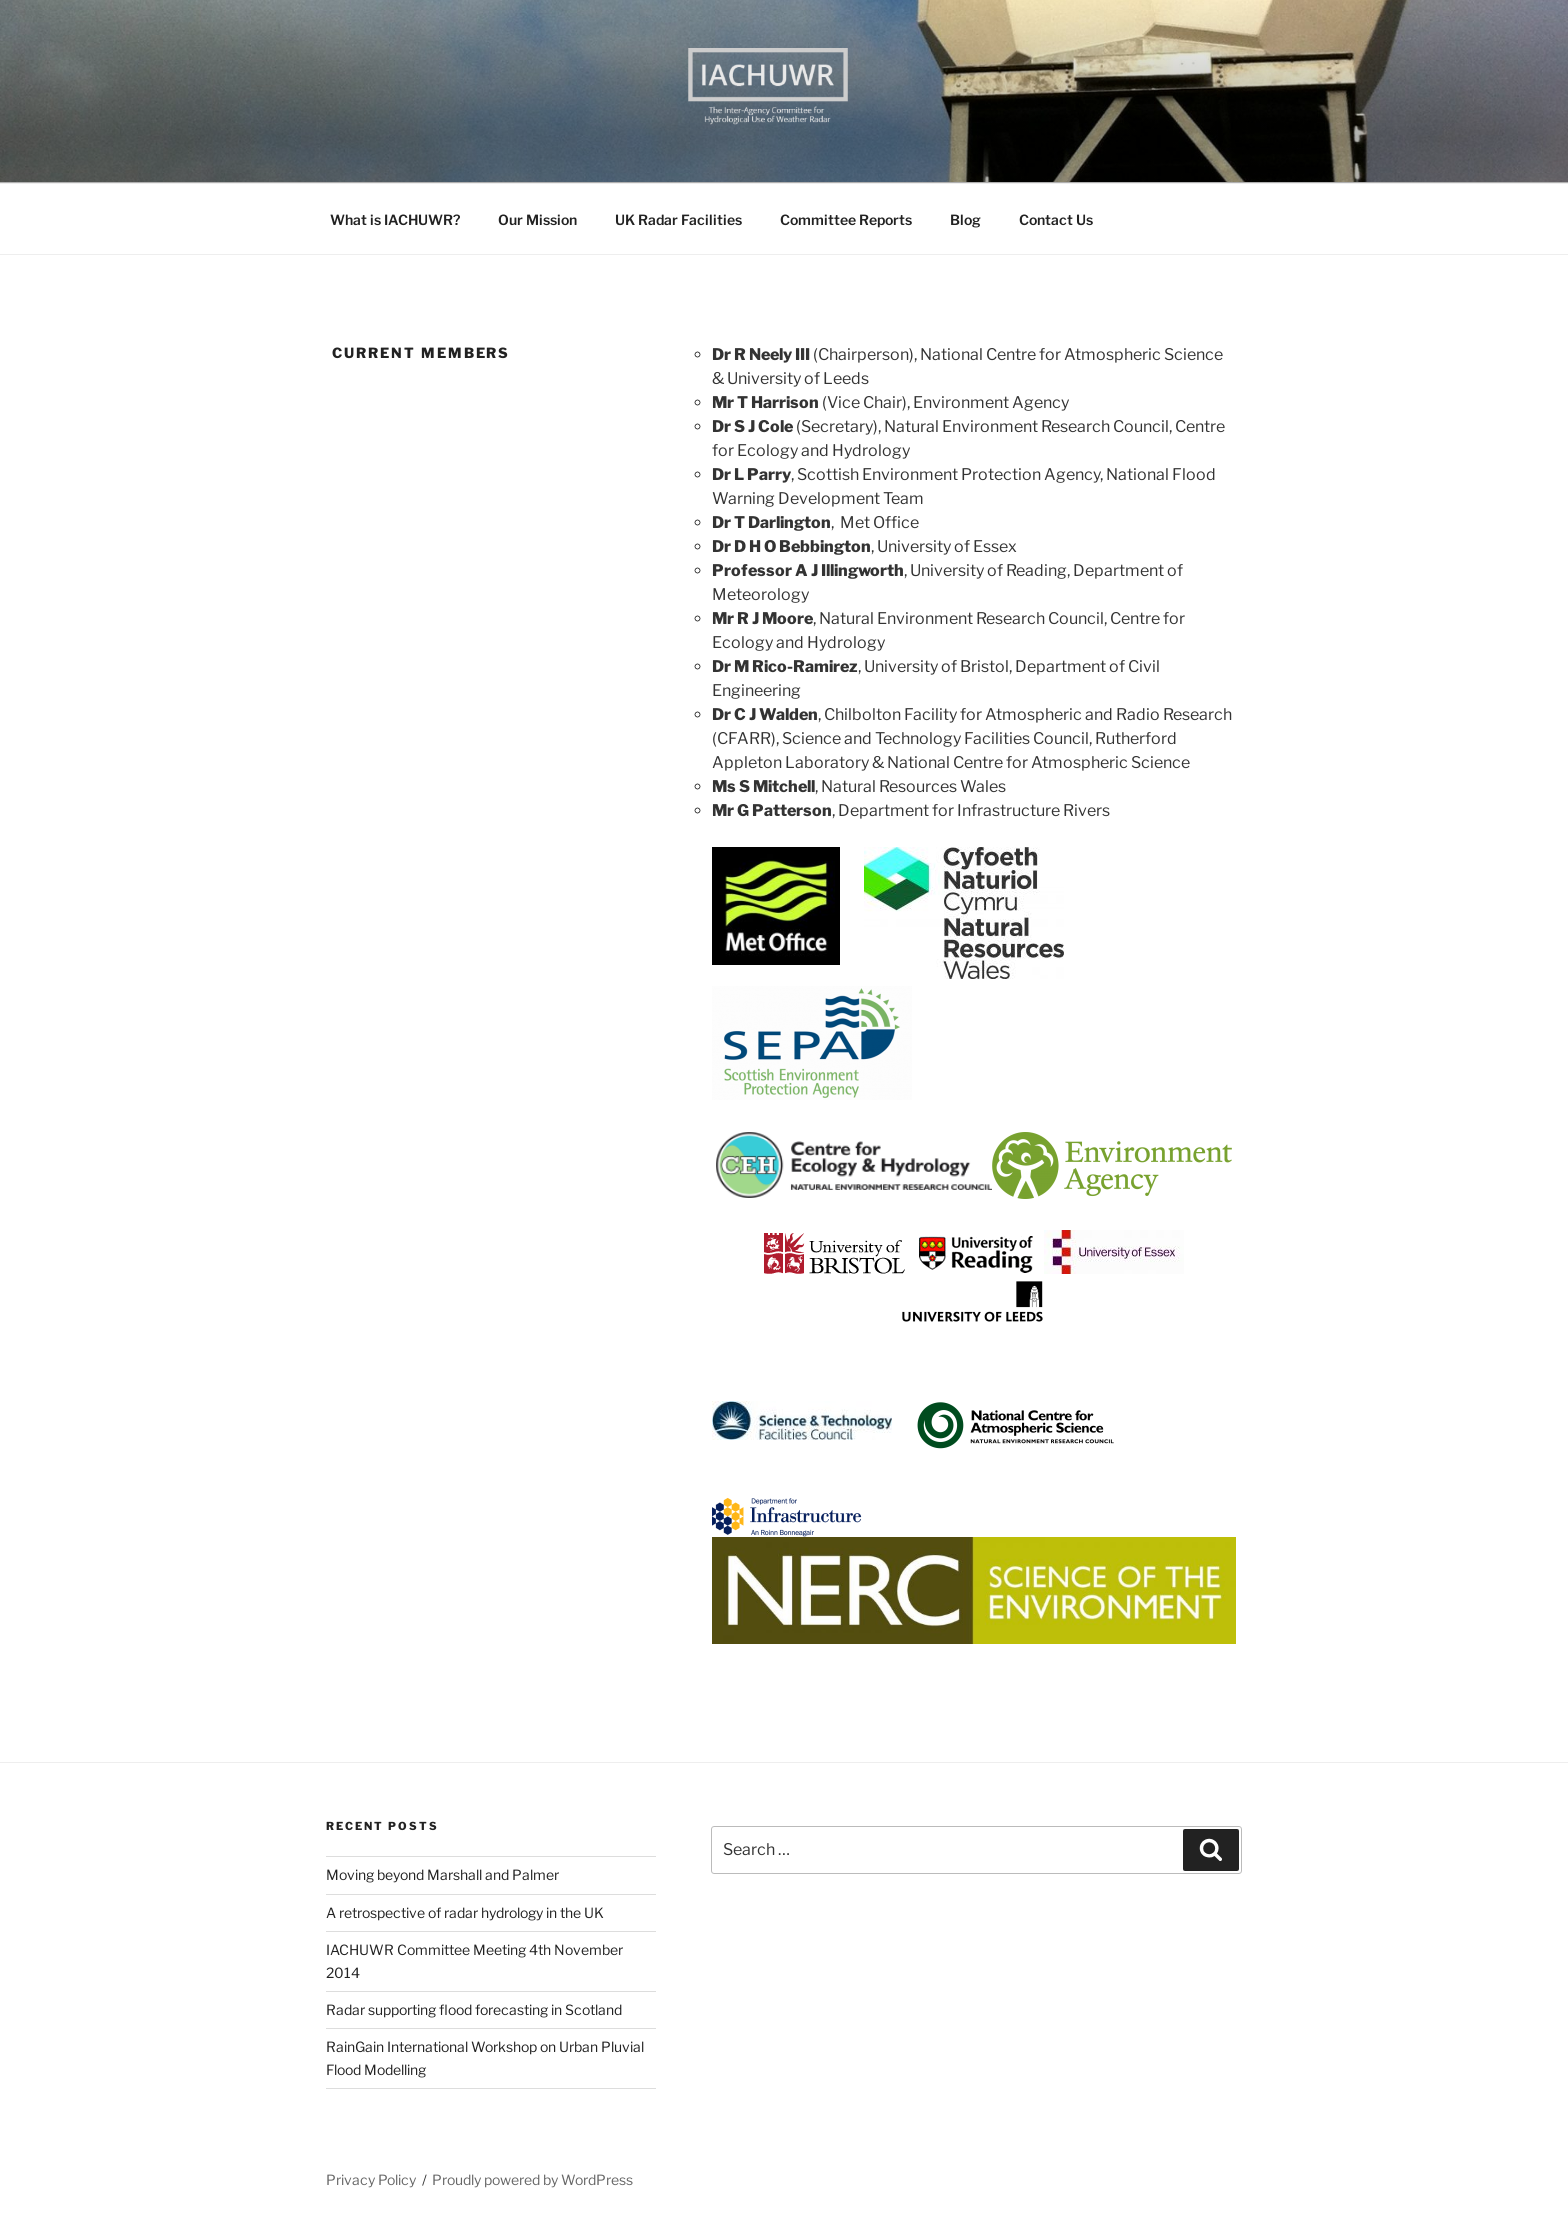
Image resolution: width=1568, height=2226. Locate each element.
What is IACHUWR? (395, 219)
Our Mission (537, 219)
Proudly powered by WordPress (532, 2179)
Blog (965, 219)
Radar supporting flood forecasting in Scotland (474, 2009)
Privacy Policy (371, 2179)
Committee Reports (846, 219)
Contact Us (1056, 219)
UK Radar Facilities (678, 219)
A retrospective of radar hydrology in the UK (465, 1912)
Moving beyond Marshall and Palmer (442, 1874)
